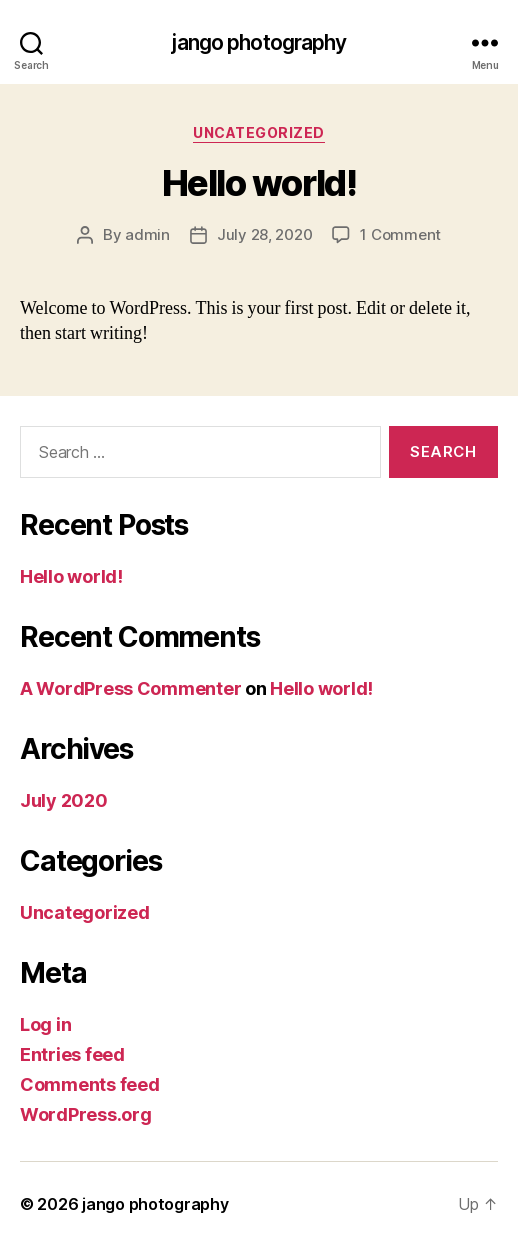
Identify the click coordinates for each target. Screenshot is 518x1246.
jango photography (258, 42)
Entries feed (72, 1054)
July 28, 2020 (265, 234)
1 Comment (400, 234)
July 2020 (64, 800)
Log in (45, 1024)
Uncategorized (259, 132)
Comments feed (90, 1084)
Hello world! (259, 183)
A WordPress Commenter (130, 688)
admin (147, 234)
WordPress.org (86, 1114)
